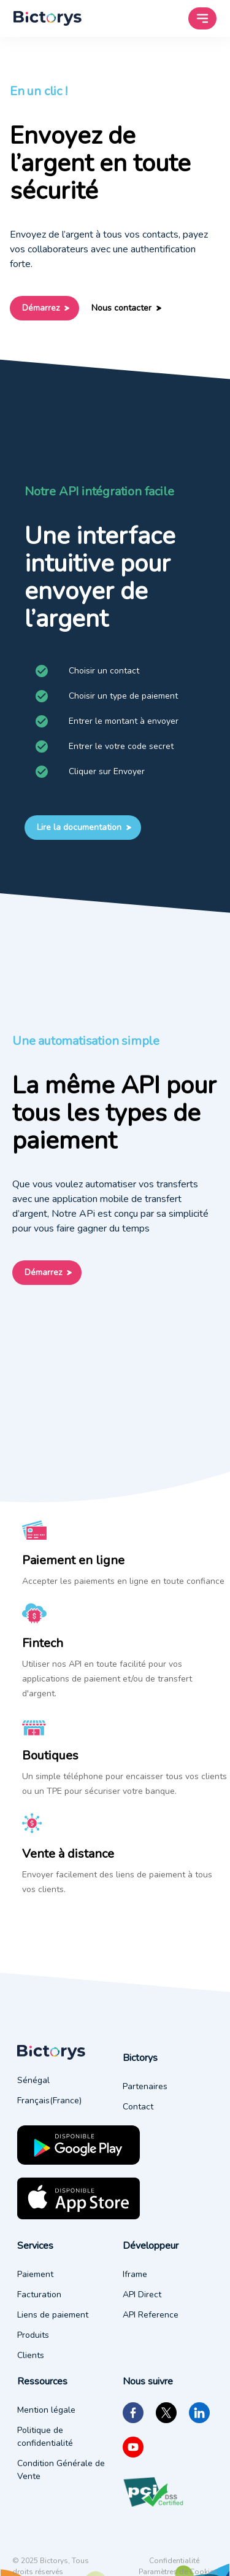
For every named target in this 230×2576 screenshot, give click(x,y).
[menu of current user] (47, 18)
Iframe (135, 2274)
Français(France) (49, 2100)
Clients (30, 2355)
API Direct (142, 2294)
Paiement (35, 2274)
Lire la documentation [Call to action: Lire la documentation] (83, 827)
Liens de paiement (52, 2315)
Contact (138, 2106)
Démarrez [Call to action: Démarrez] (44, 308)
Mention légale (46, 2410)
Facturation (39, 2294)
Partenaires (145, 2086)
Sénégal (33, 2080)
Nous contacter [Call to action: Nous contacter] (125, 308)
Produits (33, 2335)
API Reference (150, 2315)
